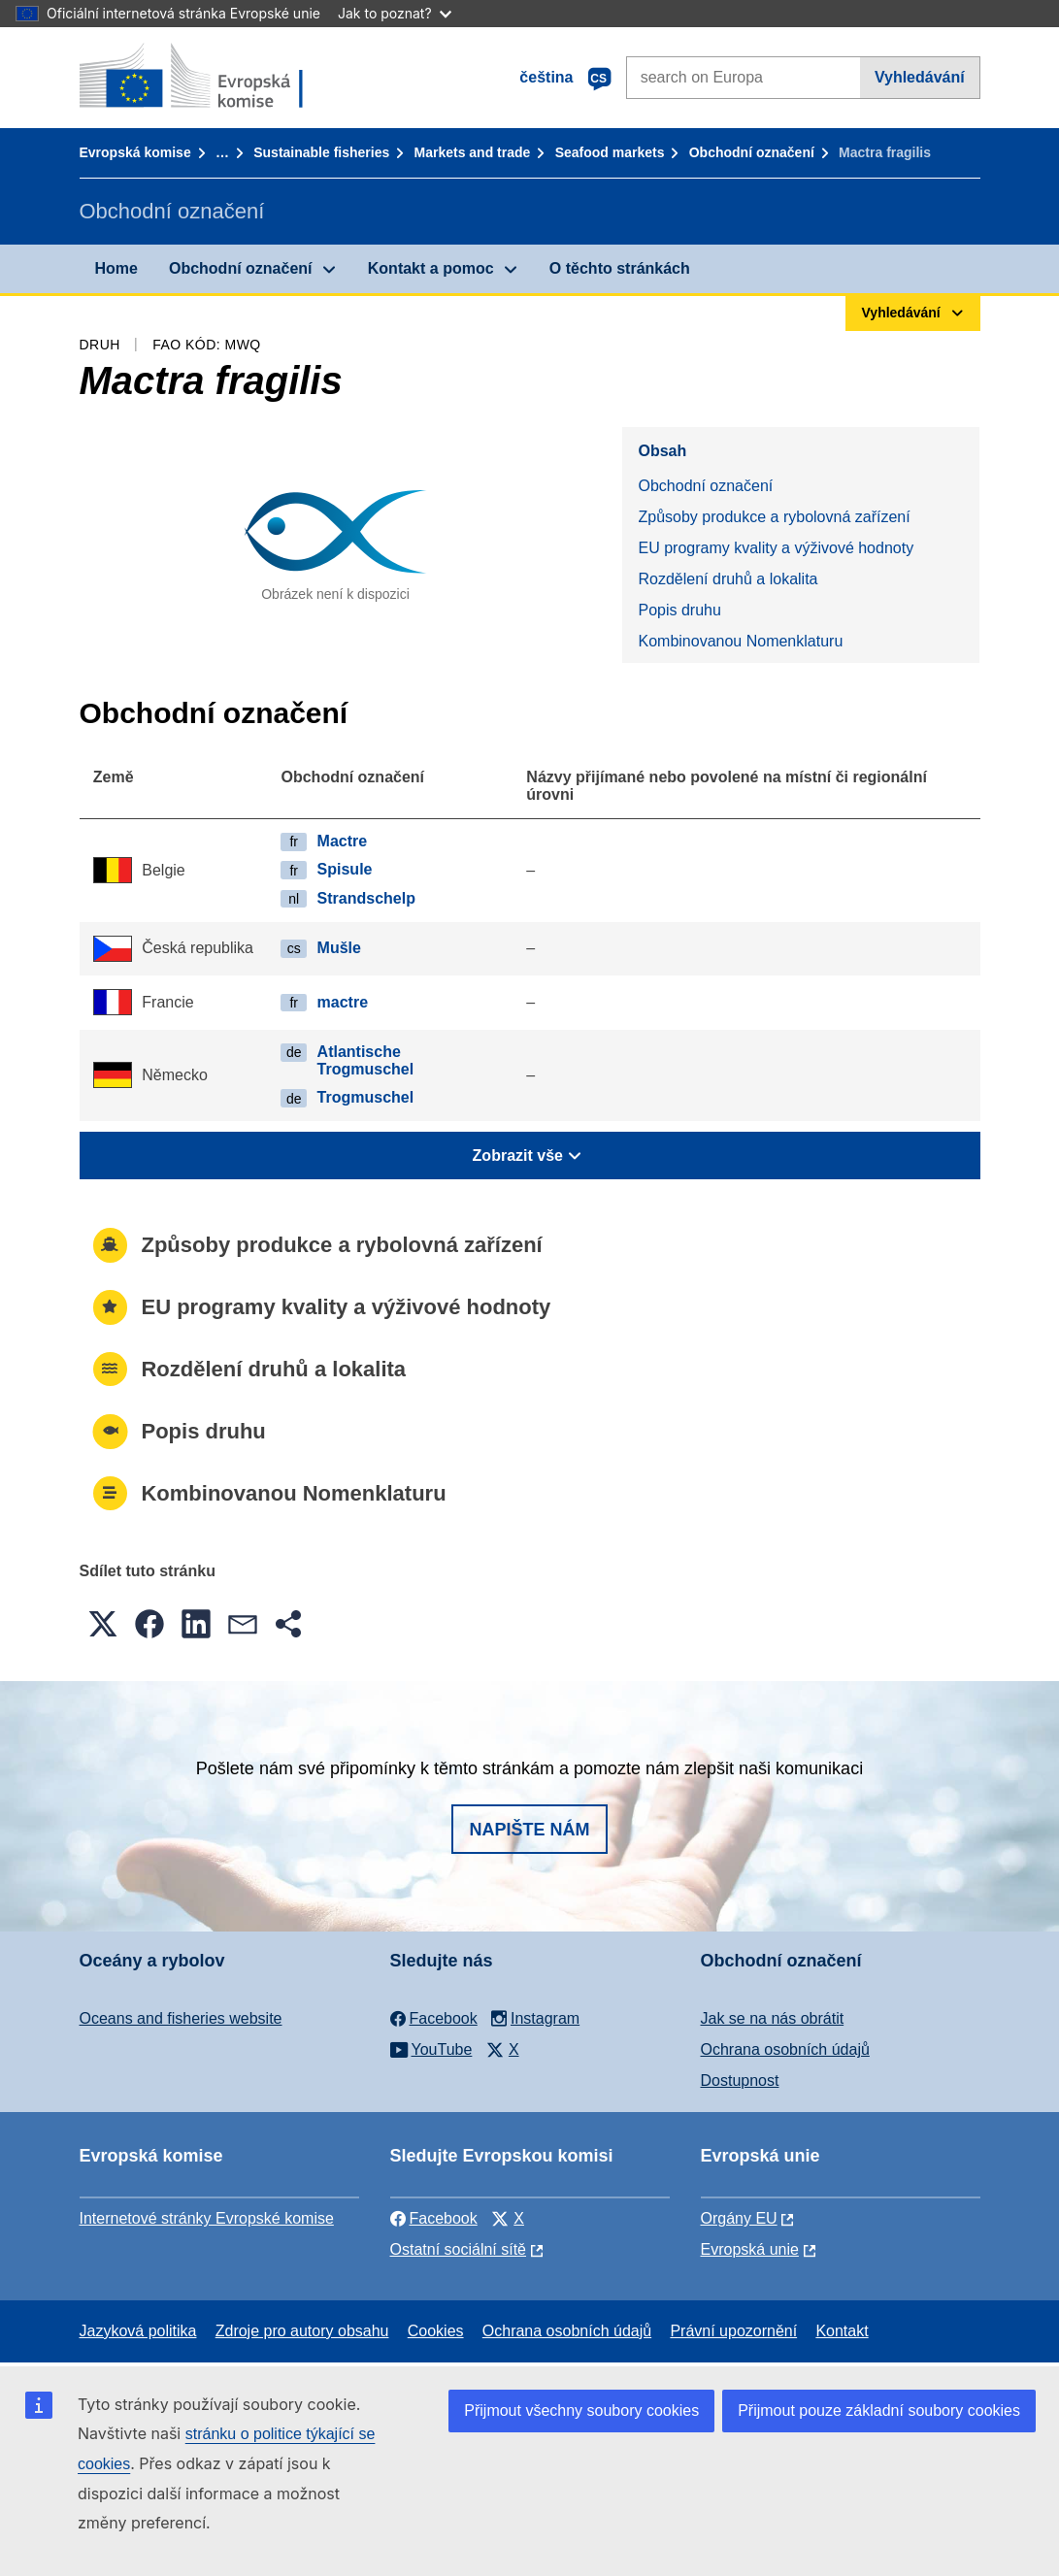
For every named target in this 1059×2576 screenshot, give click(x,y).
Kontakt (841, 2331)
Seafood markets (610, 152)
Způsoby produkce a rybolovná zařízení (774, 517)
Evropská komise (135, 152)
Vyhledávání (920, 77)
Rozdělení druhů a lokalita (727, 579)
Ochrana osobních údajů (785, 2049)
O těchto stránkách (619, 268)
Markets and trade (472, 152)
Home (116, 268)
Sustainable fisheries (321, 152)
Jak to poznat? (394, 13)
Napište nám (529, 1829)
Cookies (436, 2331)
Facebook (434, 2218)
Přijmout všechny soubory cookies (581, 2410)
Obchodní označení (751, 152)
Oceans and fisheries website (181, 2018)
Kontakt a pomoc (431, 268)
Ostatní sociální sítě (458, 2249)
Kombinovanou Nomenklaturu (740, 641)
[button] (102, 1623)
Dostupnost (740, 2080)
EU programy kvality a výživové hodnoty (775, 548)
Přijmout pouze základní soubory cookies (879, 2410)
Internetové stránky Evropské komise (207, 2218)
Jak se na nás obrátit (772, 2018)
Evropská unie (750, 2249)
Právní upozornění (733, 2331)
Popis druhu (679, 610)
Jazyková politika (138, 2331)
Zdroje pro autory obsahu (302, 2331)
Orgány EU (739, 2218)
